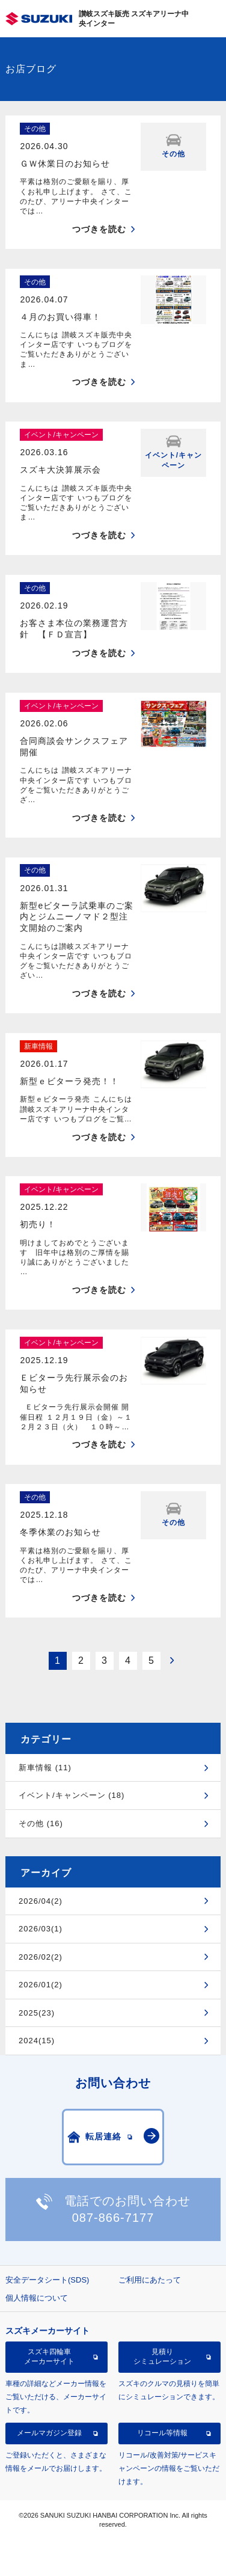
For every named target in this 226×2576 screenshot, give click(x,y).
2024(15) (37, 2040)
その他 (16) (41, 1823)
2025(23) (37, 2012)
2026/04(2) (41, 1901)
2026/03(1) (41, 1928)
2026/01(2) (41, 1984)
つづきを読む (99, 229)
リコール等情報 (162, 2433)
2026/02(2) (41, 1956)
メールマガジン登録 (49, 2433)
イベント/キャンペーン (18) (71, 1795)
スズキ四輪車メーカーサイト (49, 2357)
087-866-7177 (113, 2217)
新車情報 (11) (45, 1767)
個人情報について (36, 2297)
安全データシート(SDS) (47, 2279)
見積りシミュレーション (162, 2357)
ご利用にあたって (149, 2279)
